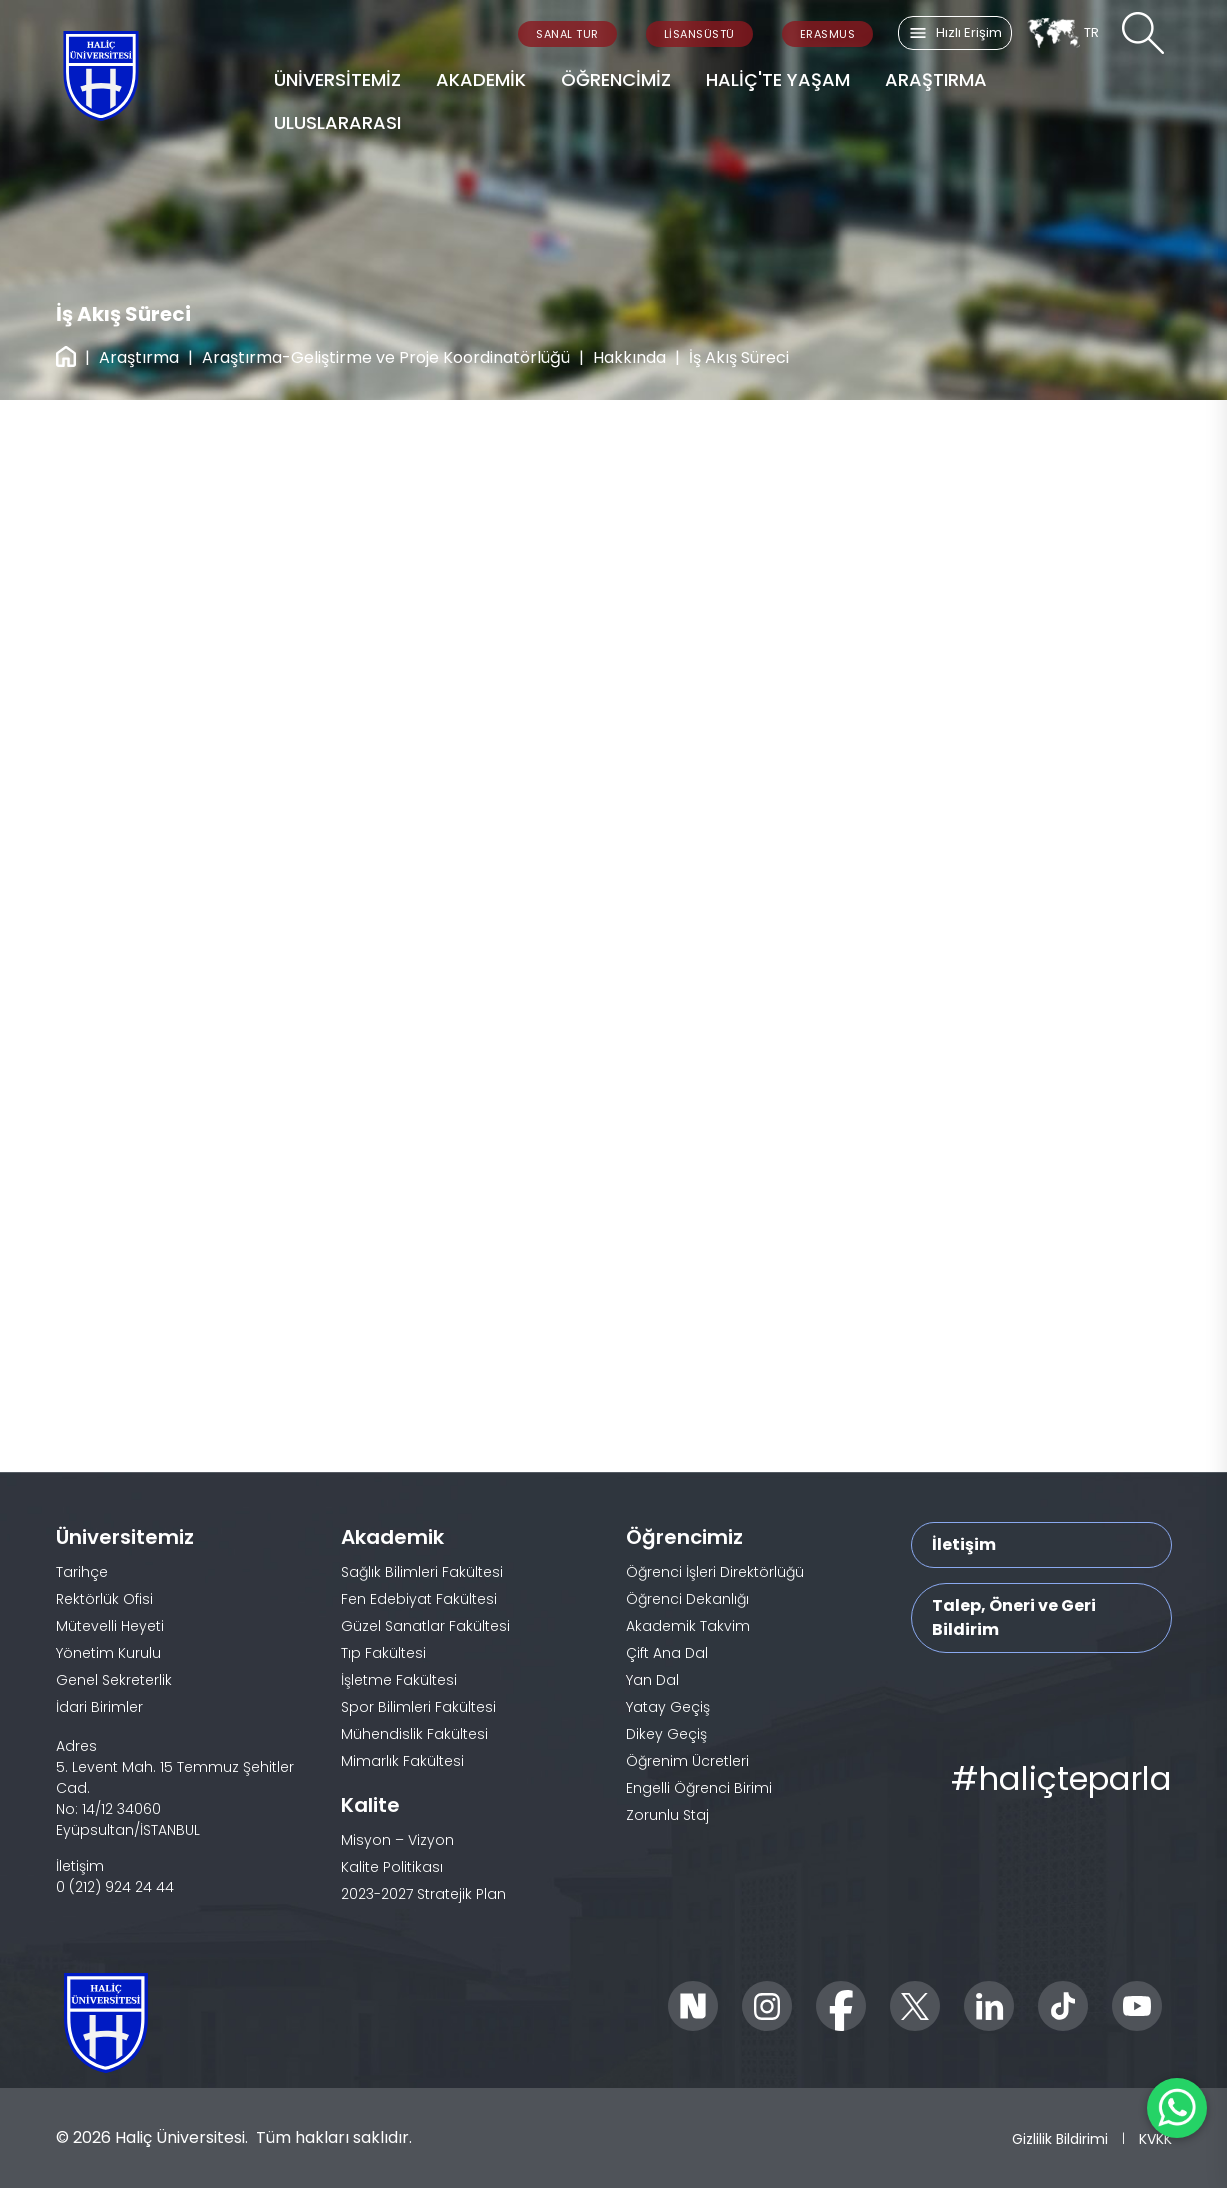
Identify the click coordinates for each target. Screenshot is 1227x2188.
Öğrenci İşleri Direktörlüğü (715, 1572)
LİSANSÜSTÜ (699, 34)
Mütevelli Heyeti (110, 1626)
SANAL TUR (567, 34)
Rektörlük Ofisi (104, 1599)
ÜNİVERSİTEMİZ (337, 79)
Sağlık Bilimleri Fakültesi (422, 1572)
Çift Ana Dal (667, 1653)
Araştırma (139, 357)
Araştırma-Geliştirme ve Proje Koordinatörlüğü (386, 357)
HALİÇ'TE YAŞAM (778, 79)
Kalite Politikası (392, 1867)
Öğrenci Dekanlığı (687, 1599)
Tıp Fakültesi (383, 1653)
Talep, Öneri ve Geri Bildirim (1014, 1617)
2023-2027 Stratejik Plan (423, 1894)
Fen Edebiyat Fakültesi (419, 1599)
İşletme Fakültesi (399, 1680)
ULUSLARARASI (337, 122)
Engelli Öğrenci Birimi (699, 1788)
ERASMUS (828, 34)
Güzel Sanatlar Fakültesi (425, 1626)
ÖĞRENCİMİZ (616, 79)
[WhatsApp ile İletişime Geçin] (1177, 2108)
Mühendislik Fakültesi (414, 1734)
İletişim (964, 1544)
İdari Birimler (99, 1707)
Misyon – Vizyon (397, 1840)
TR (1062, 33)
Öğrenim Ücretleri (687, 1761)
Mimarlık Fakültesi (402, 1761)
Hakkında (629, 357)
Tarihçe (82, 1572)
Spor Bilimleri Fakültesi (418, 1707)
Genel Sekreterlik (114, 1680)
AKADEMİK (481, 79)
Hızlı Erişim (955, 33)
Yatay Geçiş (668, 1707)
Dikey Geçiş (666, 1734)
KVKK (1155, 2139)
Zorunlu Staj (667, 1815)
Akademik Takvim (688, 1626)
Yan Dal (652, 1680)
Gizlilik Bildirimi (1060, 2139)
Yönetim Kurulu (108, 1653)
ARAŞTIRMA (936, 79)
